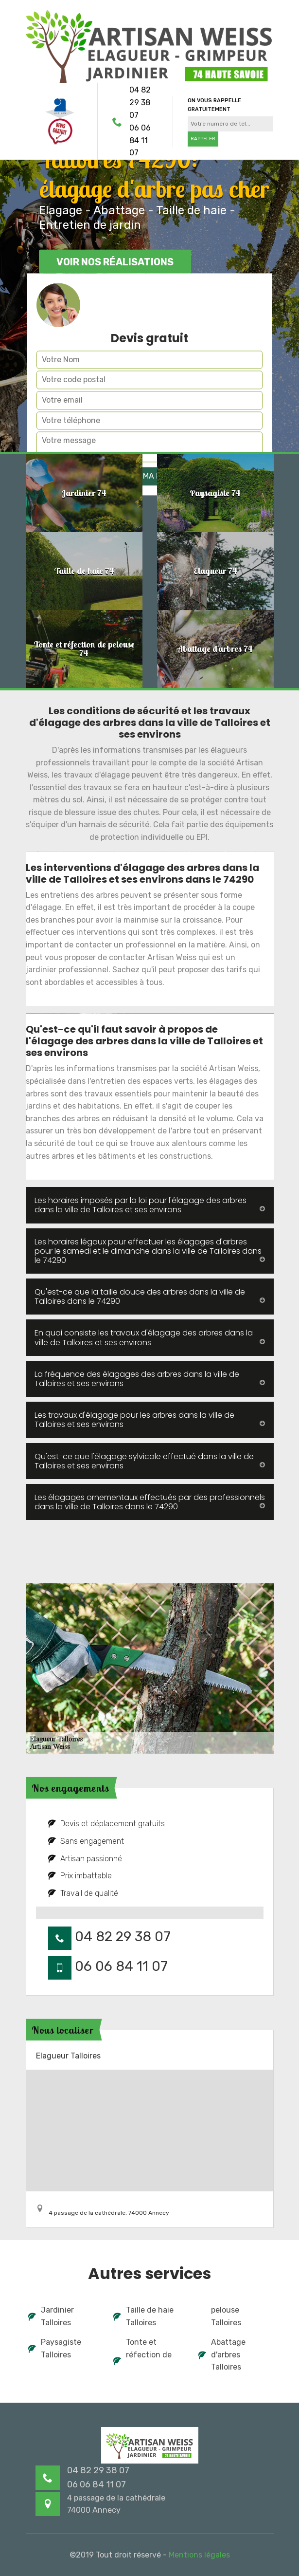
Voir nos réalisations (115, 262)
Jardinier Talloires (51, 2316)
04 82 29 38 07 (140, 102)
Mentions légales (199, 2554)
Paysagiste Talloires (54, 2348)
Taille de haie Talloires (143, 2316)
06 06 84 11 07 (140, 140)
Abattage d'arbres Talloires (222, 2354)
